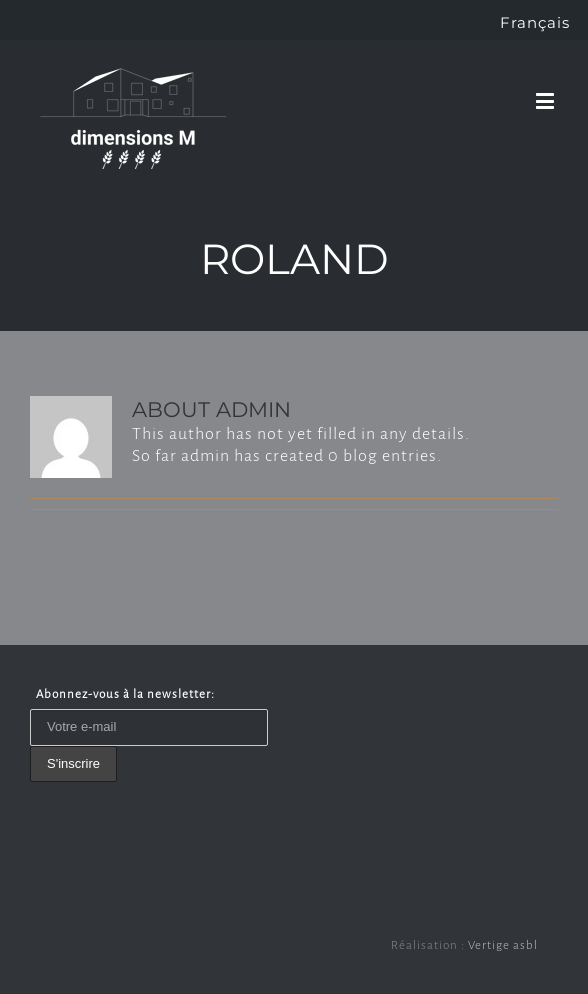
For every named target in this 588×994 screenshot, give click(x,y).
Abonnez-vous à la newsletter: (125, 694)
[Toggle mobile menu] (547, 100)
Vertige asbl (503, 945)
